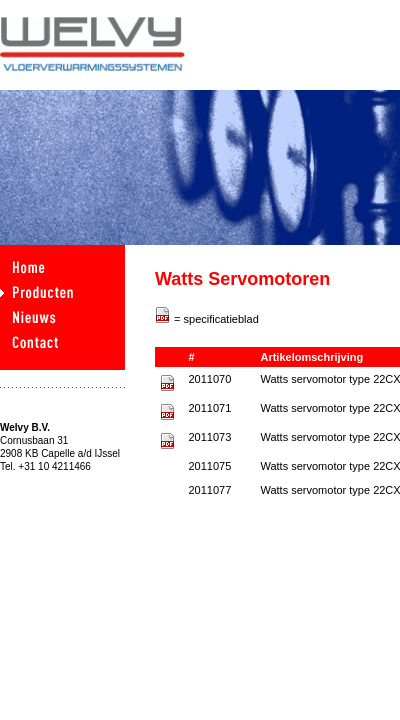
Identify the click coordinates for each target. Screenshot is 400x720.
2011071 (209, 408)
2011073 (209, 437)
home (62, 267)
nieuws (62, 317)
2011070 (209, 379)
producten (62, 292)
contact (62, 342)
